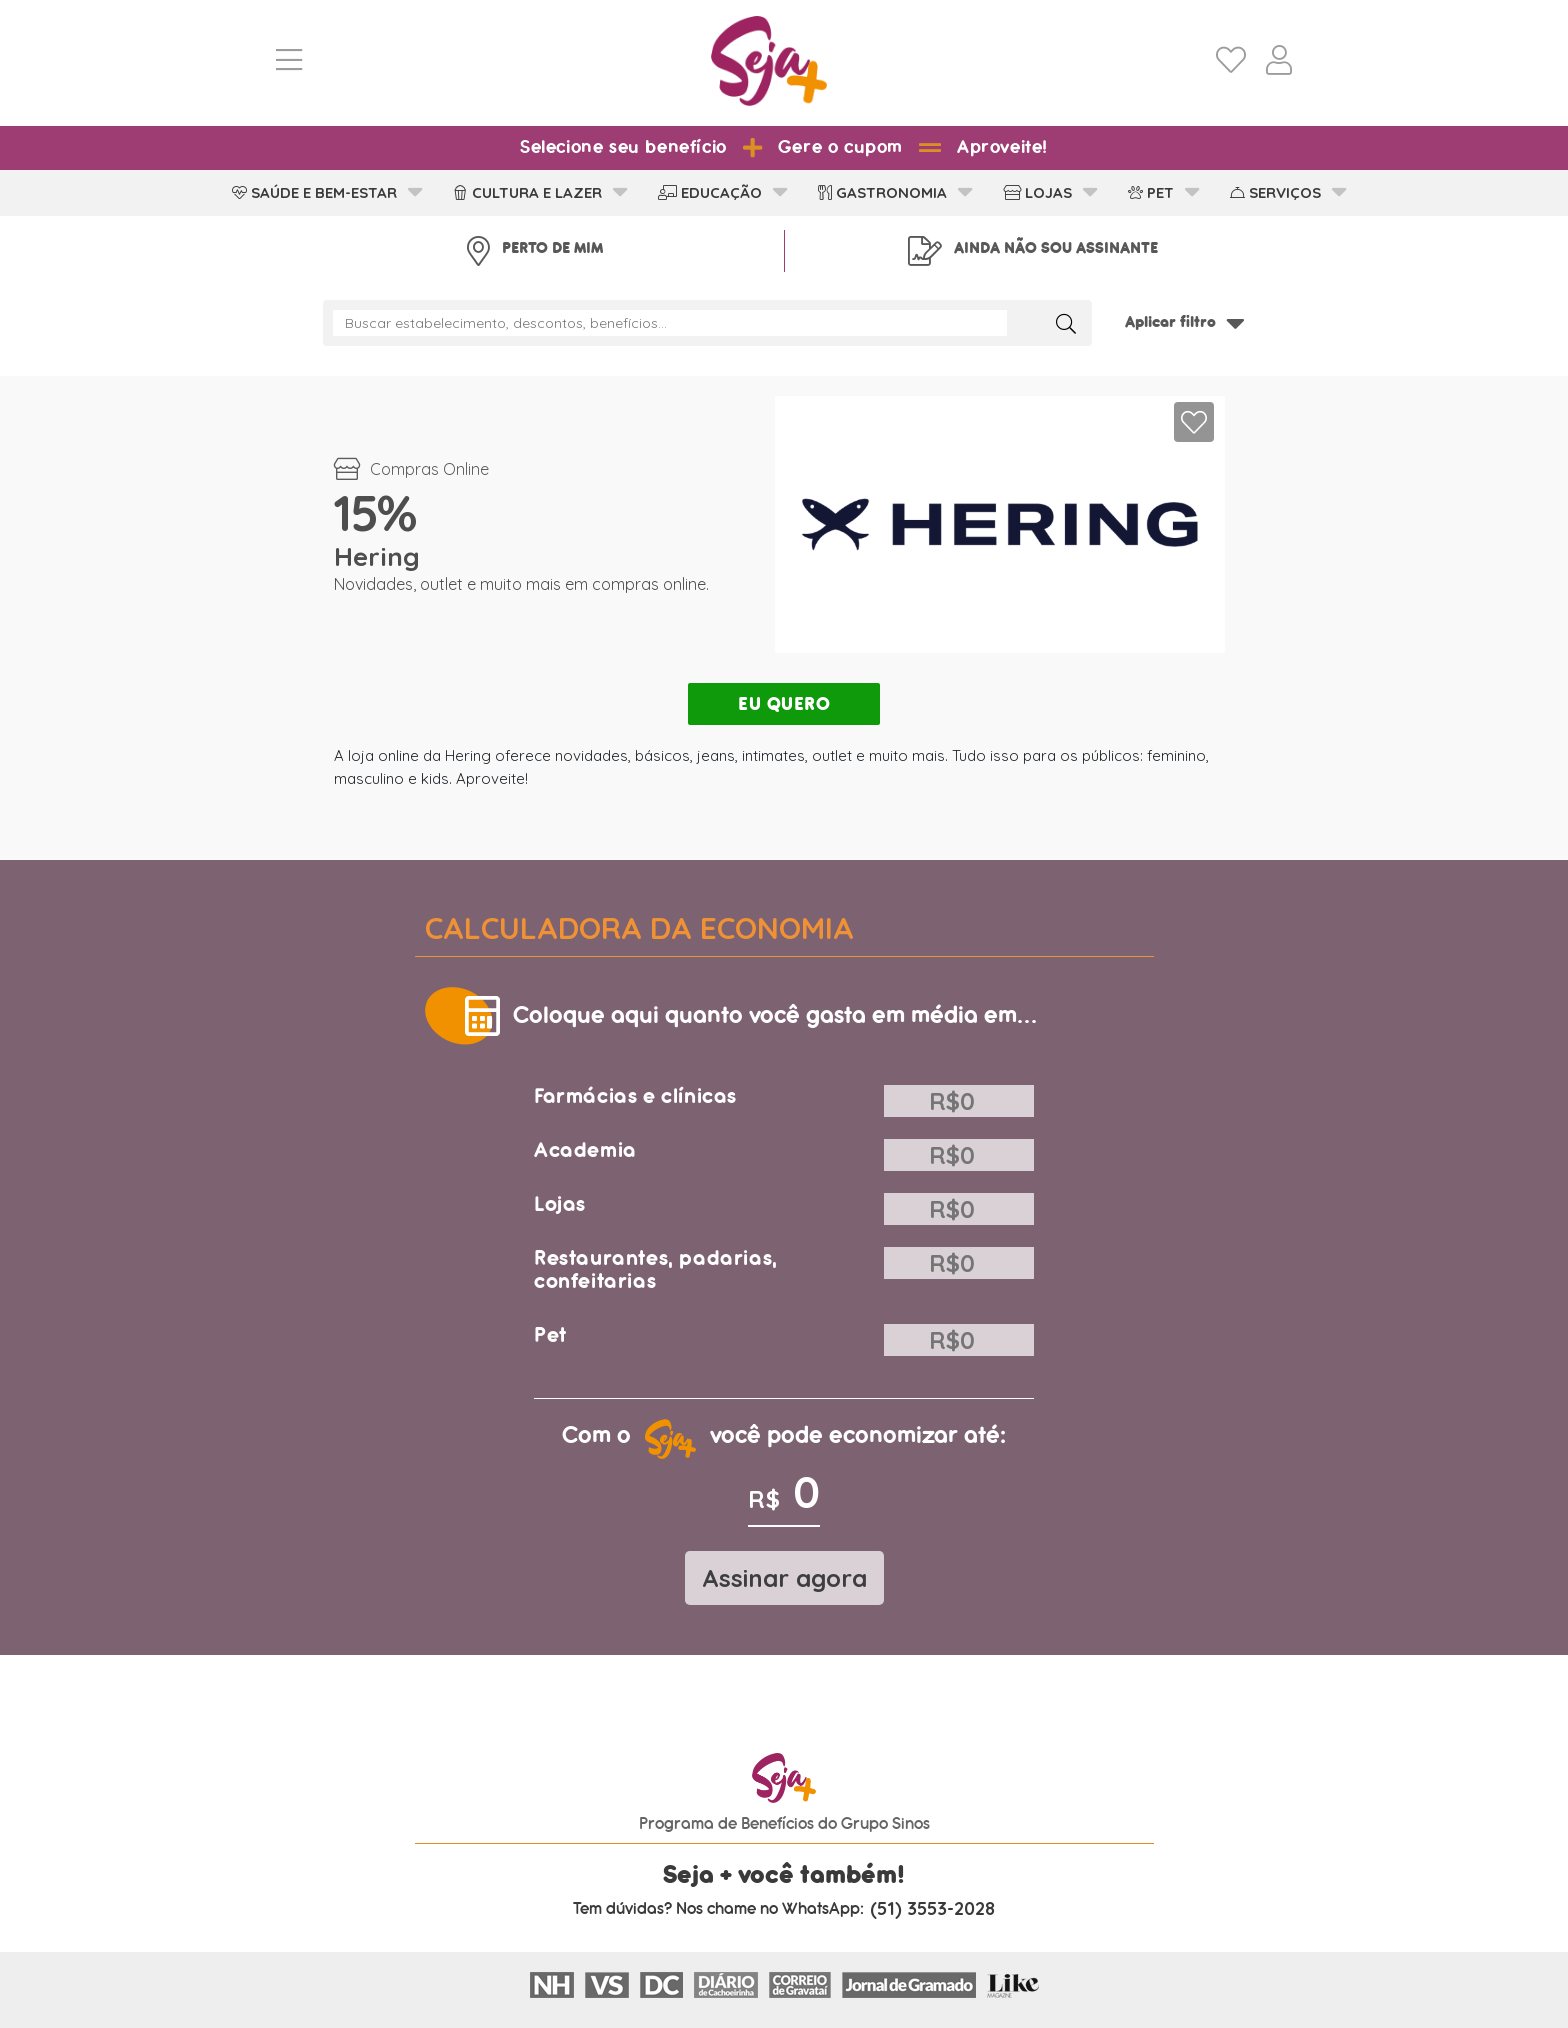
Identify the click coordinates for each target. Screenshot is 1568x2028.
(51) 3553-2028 (932, 1909)
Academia (585, 1150)
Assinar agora (784, 1578)
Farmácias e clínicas (635, 1096)
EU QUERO (784, 704)
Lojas (560, 1204)
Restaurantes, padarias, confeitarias (656, 1270)
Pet (550, 1335)
